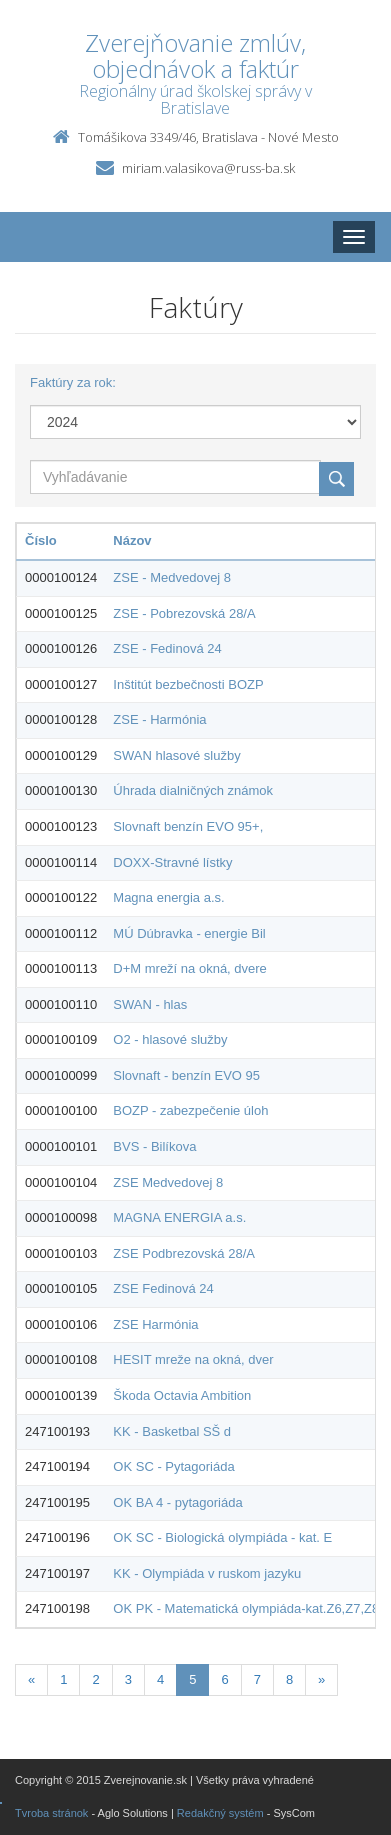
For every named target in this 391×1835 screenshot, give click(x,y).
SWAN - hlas (150, 1004)
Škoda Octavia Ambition (182, 1395)
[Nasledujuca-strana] (321, 1680)
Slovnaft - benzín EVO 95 (186, 1075)
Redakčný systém (220, 1813)
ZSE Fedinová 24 (163, 1288)
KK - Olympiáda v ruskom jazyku (207, 1573)
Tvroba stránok (51, 1813)
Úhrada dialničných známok (193, 790)
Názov (132, 540)
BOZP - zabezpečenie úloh (190, 1110)
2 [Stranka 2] (95, 1679)
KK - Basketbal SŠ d (172, 1431)
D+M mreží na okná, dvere (190, 968)
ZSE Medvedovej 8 (168, 1182)
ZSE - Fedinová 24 (167, 648)
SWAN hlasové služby (176, 755)
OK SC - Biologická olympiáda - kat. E (222, 1537)
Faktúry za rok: (73, 382)
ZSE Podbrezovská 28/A (184, 1253)
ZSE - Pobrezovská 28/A (184, 613)
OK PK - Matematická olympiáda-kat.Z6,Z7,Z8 (246, 1608)
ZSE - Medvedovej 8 (172, 577)
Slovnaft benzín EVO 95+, (188, 826)
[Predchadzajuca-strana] (31, 1680)
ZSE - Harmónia (159, 719)
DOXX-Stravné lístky (172, 862)
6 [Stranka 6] (224, 1679)
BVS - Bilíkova (154, 1146)
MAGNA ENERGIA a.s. (179, 1217)
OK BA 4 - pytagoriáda (177, 1502)
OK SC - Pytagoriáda (173, 1466)
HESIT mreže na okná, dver (193, 1359)
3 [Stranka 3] (128, 1679)
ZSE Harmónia (155, 1324)
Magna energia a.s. (168, 897)
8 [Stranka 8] (289, 1679)
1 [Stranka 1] (63, 1679)
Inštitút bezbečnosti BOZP (188, 684)
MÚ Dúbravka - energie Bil (189, 933)
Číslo (41, 540)
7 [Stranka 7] (257, 1679)
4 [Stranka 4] (160, 1679)
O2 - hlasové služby (170, 1039)
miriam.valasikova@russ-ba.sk (208, 168)
